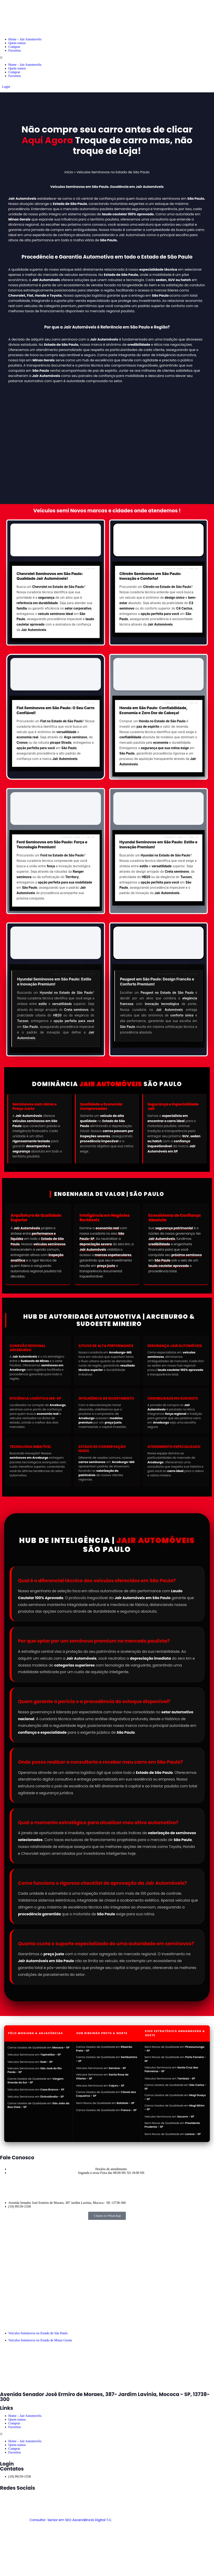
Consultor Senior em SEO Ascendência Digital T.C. (71, 2566)
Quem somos (17, 43)
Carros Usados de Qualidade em (38, 2094)
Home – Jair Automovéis (25, 39)
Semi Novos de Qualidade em (105, 2149)
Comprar (14, 46)
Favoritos (14, 50)
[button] (107, 57)
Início (68, 172)
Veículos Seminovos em (34, 2101)
